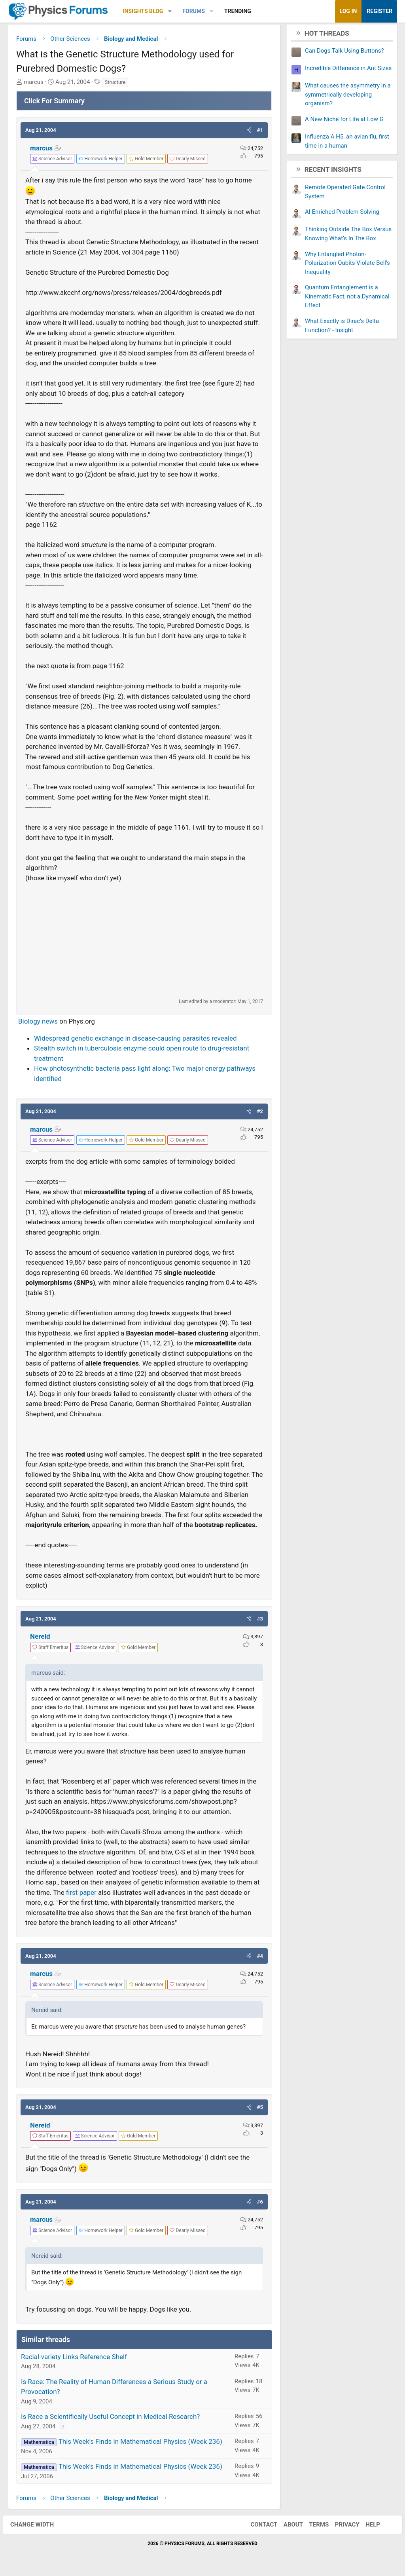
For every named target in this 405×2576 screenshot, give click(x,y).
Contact (258, 2526)
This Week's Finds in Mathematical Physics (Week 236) (140, 2443)
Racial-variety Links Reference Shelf (74, 2359)
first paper (81, 1894)
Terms (314, 2526)
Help (367, 2526)
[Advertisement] (144, 942)
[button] (170, 11)
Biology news (38, 1023)
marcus (41, 150)
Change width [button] (37, 2526)
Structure (114, 84)
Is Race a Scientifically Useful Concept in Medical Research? (110, 2418)
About (288, 2526)
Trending (237, 11)
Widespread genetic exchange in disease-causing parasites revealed (135, 1040)
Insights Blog (143, 11)
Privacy (342, 2526)
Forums (193, 11)
